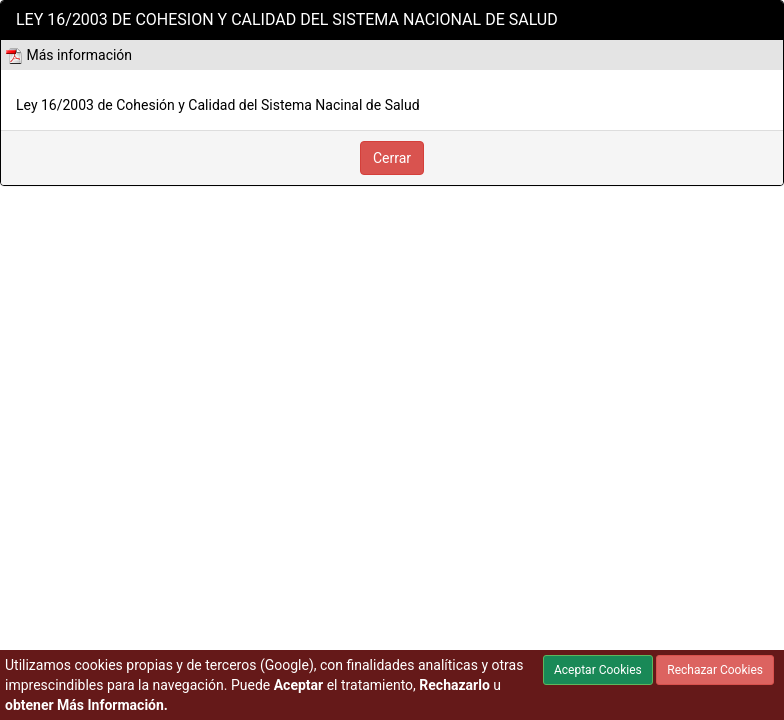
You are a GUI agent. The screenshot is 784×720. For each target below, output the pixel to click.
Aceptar (299, 685)
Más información (69, 55)
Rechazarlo (454, 685)
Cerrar (392, 158)
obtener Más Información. (86, 705)
